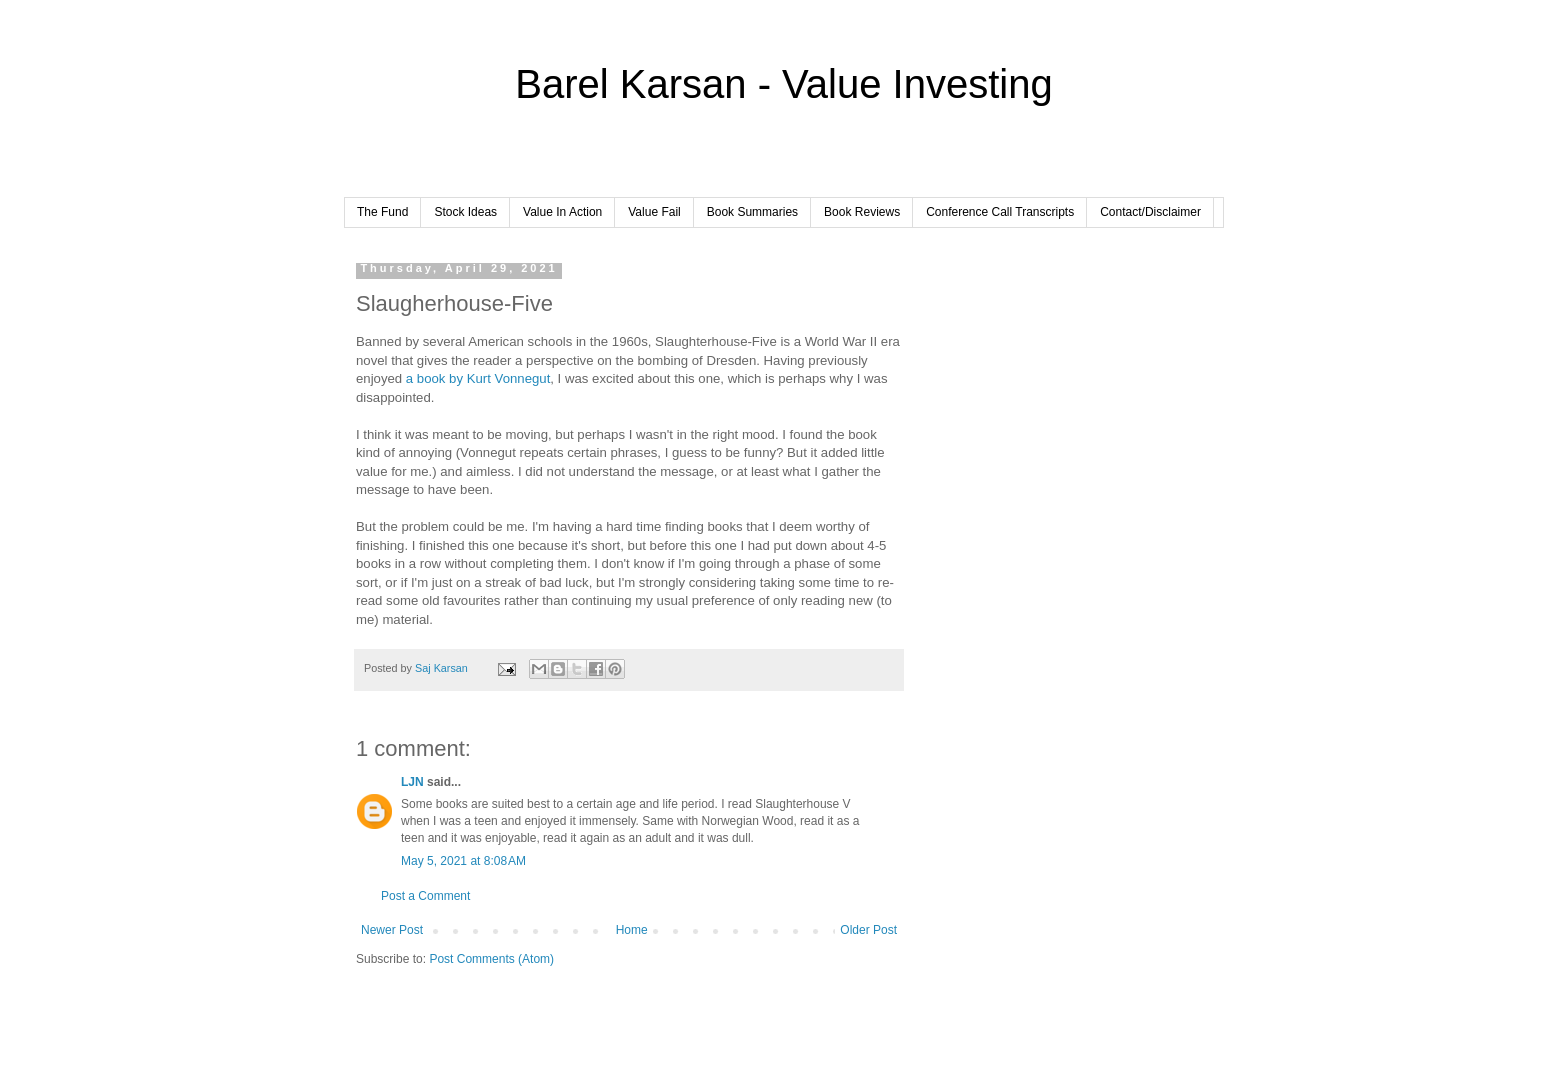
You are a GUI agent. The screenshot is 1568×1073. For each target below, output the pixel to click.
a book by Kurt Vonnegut (478, 378)
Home (632, 930)
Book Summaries (752, 212)
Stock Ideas (465, 212)
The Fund (382, 212)
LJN (412, 782)
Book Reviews (862, 212)
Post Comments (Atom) (491, 959)
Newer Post (392, 930)
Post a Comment (425, 896)
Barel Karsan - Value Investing (783, 84)
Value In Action (562, 212)
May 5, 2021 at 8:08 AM (463, 861)
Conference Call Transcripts (1000, 212)
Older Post (868, 930)
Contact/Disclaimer (1150, 212)
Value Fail (654, 212)
